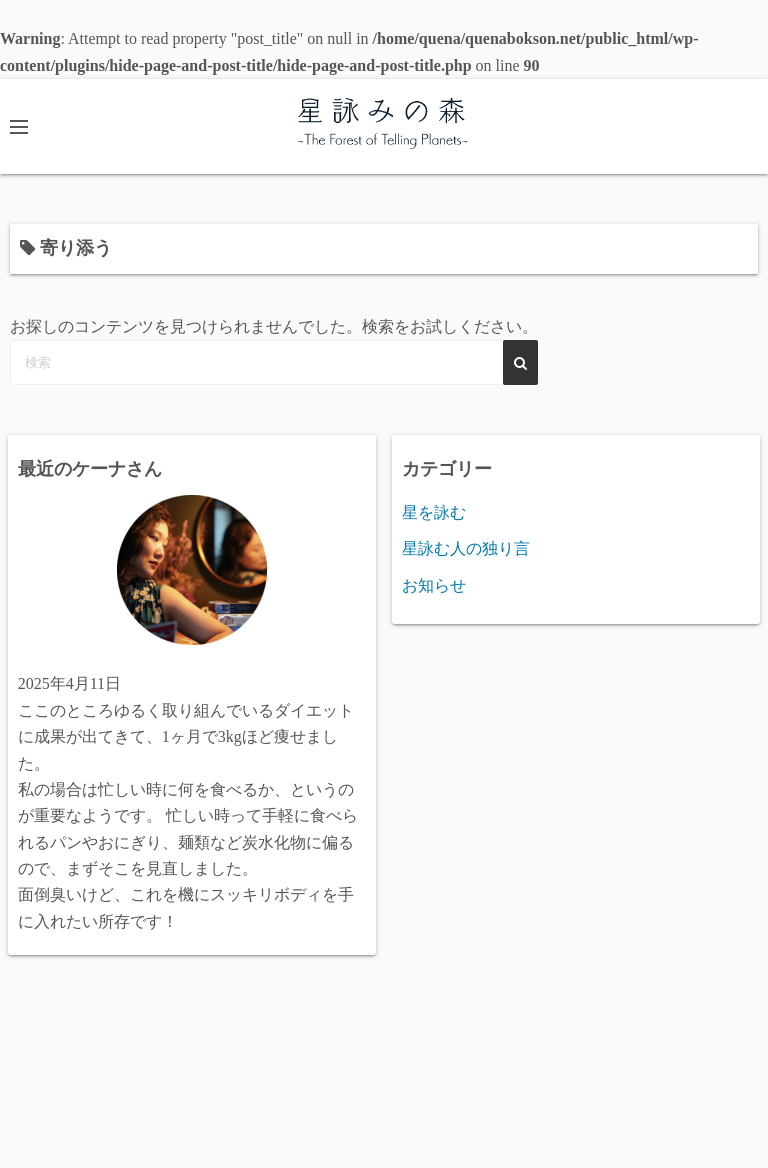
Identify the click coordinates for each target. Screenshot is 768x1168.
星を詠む (434, 512)
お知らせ (434, 585)
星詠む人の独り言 (466, 548)
